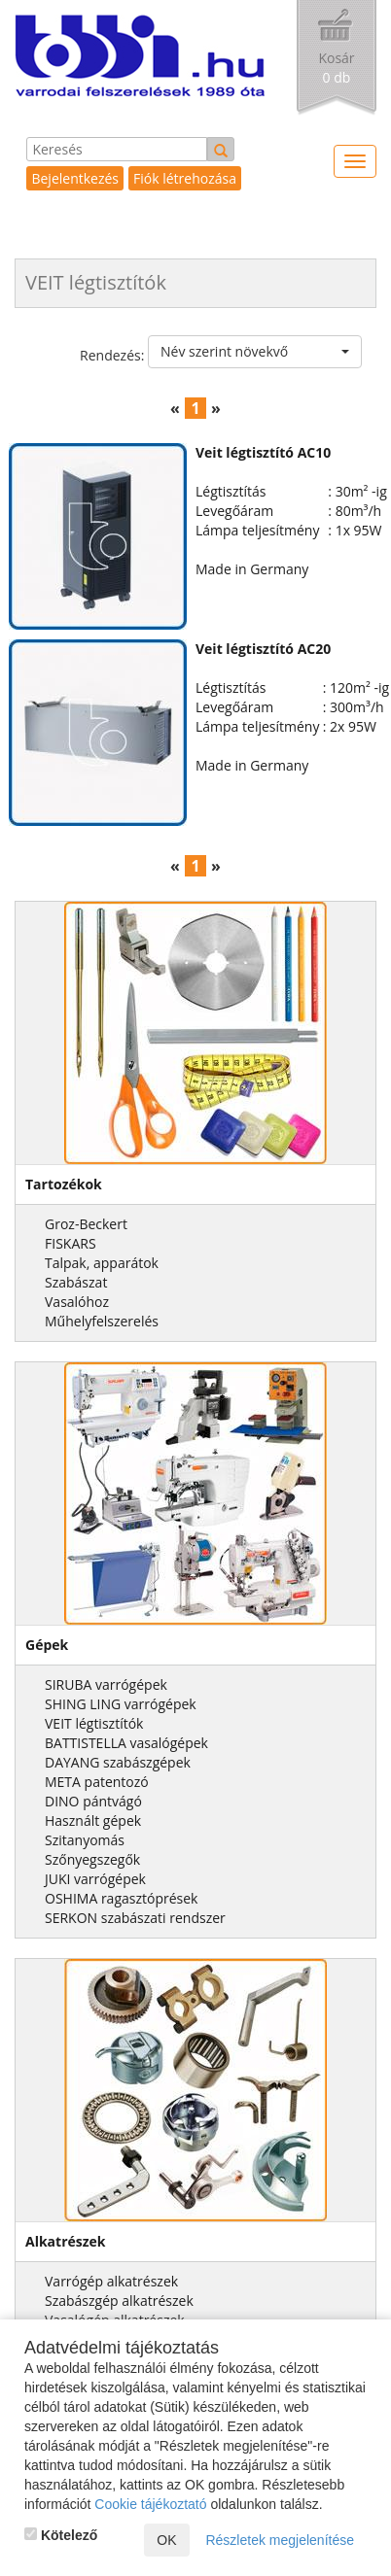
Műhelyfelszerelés (102, 1321)
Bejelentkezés (75, 178)
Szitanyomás (84, 1840)
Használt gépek (93, 1820)
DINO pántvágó (93, 1801)
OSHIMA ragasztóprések (121, 1898)
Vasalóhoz (77, 1301)
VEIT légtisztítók (94, 1723)
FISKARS (70, 1243)
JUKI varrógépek (95, 1879)
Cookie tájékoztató (150, 2504)
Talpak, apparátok (102, 1263)
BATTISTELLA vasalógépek (126, 1743)
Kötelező (60, 2535)
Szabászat (76, 1282)
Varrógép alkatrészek (111, 2281)
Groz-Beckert (86, 1224)
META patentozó (97, 1781)
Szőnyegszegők (92, 1859)
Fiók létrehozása (184, 178)
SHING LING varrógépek (120, 1704)
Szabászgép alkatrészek (119, 2300)
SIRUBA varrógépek (106, 1684)
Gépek (46, 1644)
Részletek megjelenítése (279, 2540)
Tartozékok (63, 1184)
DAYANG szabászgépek (118, 1762)
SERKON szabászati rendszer (135, 1917)
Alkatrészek (65, 2241)
